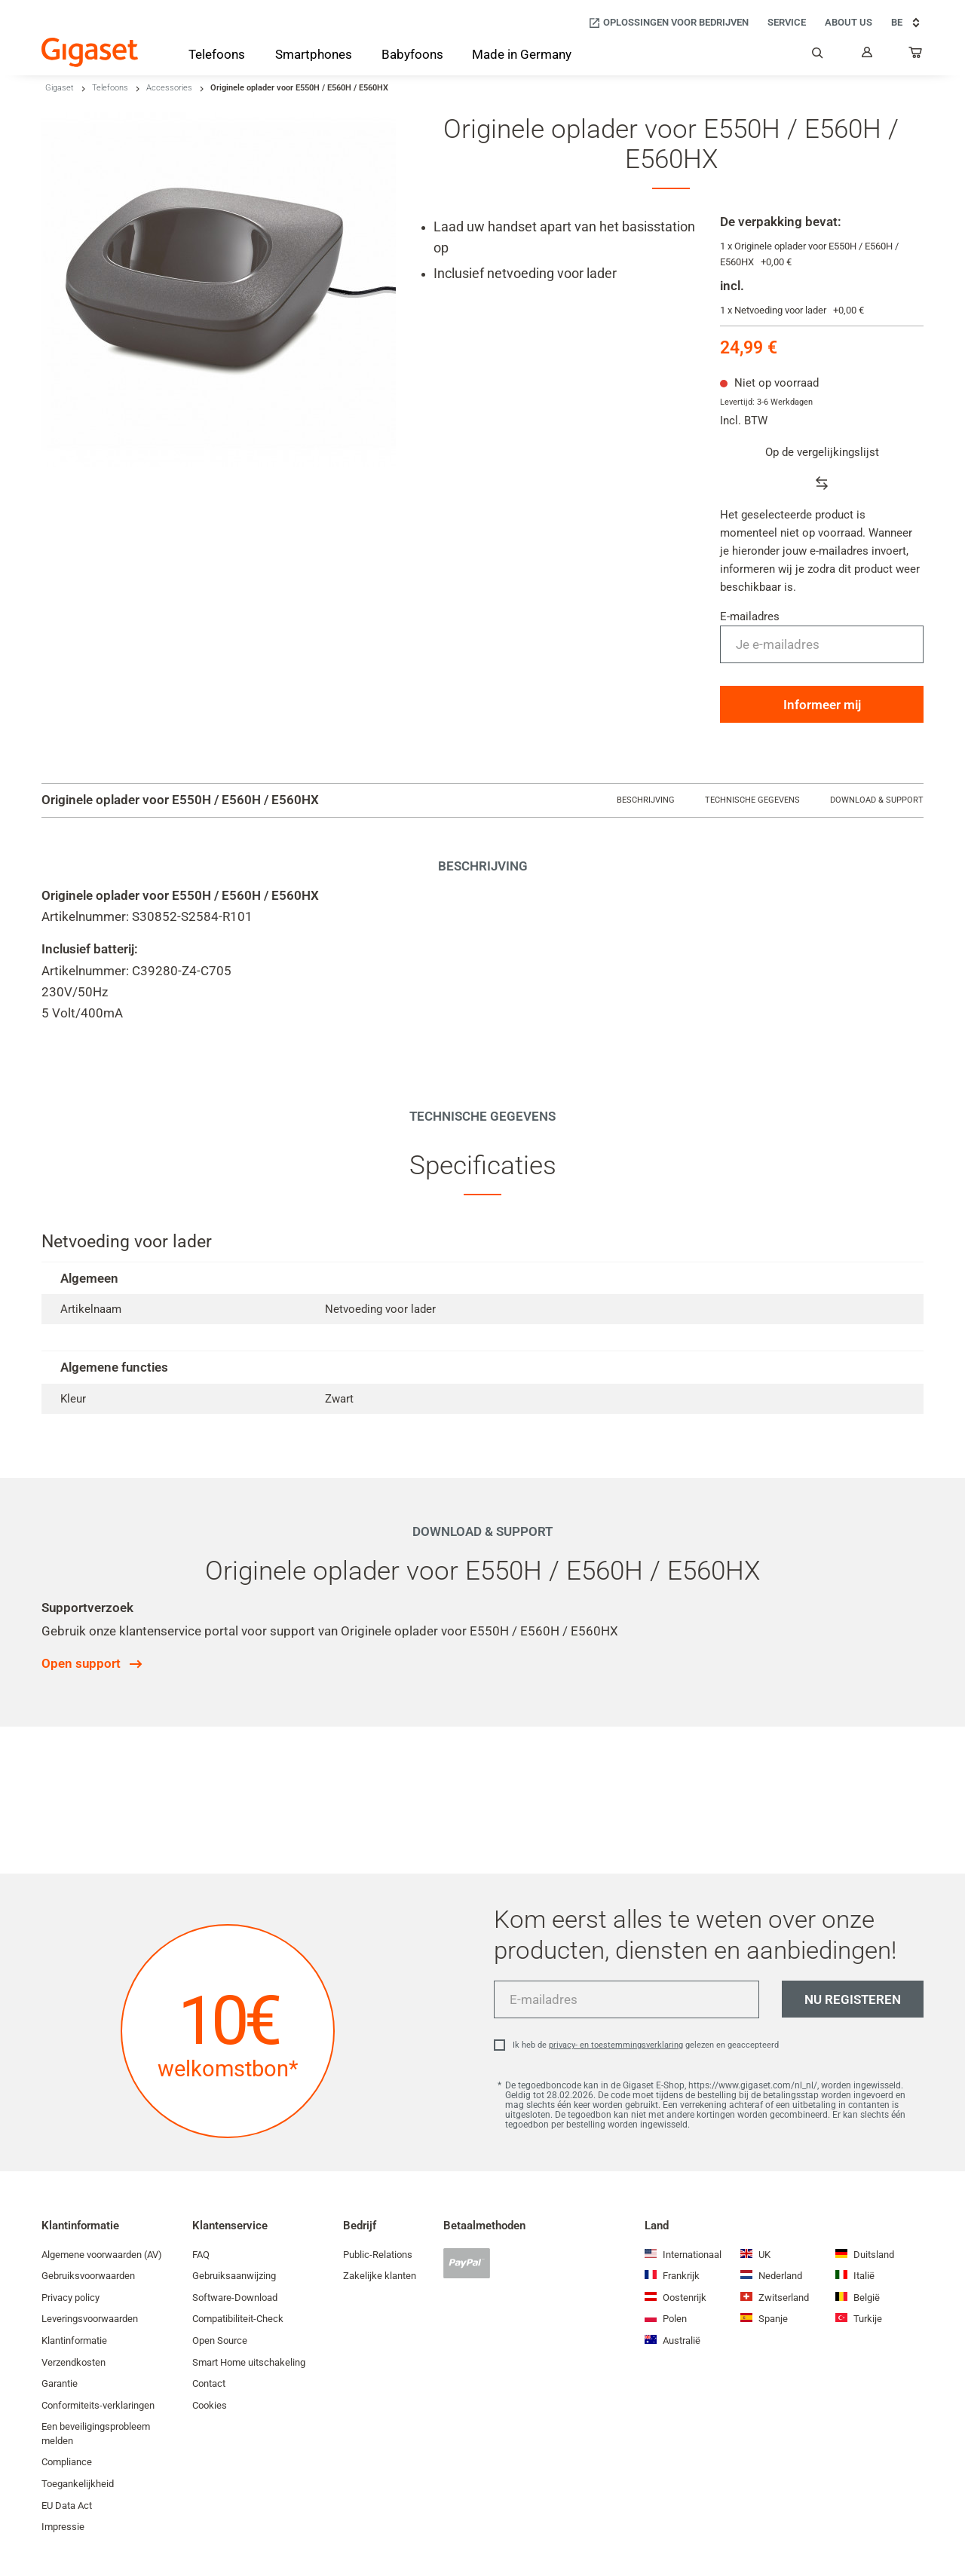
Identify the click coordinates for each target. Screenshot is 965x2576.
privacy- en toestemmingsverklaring (616, 2045)
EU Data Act (66, 2505)
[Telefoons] (216, 57)
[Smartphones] (313, 57)
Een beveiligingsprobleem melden (95, 2433)
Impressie (62, 2526)
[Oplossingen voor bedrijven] (668, 23)
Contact (208, 2383)
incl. (732, 285)
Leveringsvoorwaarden (89, 2318)
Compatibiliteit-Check (237, 2318)
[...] (916, 55)
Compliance (66, 2461)
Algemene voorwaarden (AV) (101, 2254)
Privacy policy (70, 2297)
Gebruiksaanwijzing (234, 2275)
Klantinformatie (74, 2340)
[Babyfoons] (412, 56)
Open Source (219, 2340)
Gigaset (59, 88)
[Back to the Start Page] (89, 52)
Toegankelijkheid (77, 2483)
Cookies (209, 2405)
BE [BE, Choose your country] (907, 22)
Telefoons (110, 88)
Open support (81, 1663)
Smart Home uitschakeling (248, 2362)
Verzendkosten (73, 2362)
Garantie (59, 2383)
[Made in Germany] (522, 56)
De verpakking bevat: (780, 221)
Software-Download (234, 2297)
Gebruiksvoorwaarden (88, 2275)
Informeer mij (822, 704)
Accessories (169, 88)
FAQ (201, 2254)
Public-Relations (377, 2254)
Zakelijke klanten (379, 2275)
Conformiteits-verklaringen (98, 2405)
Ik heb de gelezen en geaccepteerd (646, 2045)
